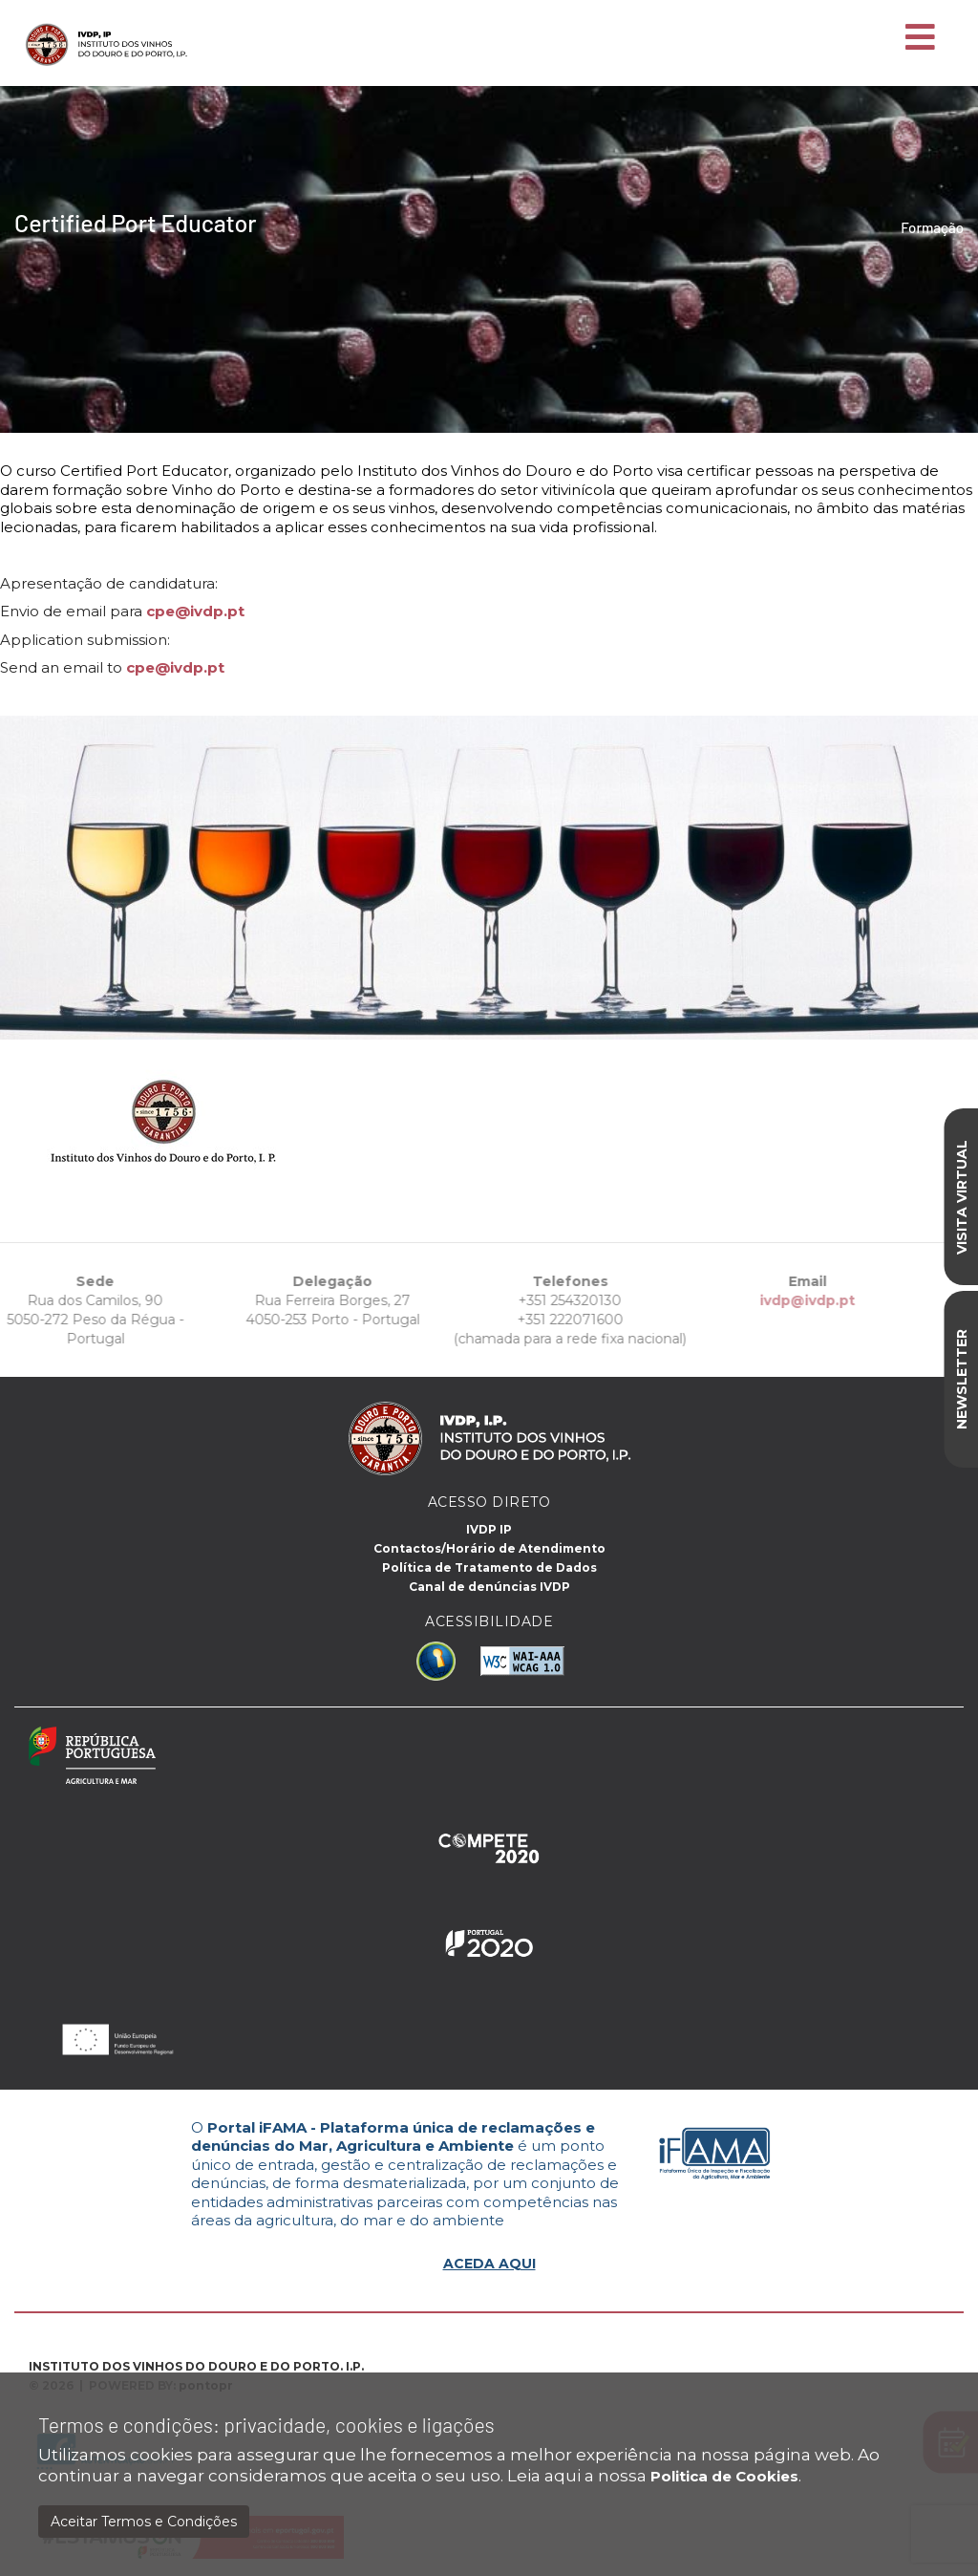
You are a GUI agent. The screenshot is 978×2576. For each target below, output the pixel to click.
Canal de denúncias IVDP (489, 1586)
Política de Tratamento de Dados (489, 1567)
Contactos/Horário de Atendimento (489, 1548)
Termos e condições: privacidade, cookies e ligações (266, 2424)
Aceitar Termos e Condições (144, 2521)
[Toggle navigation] (920, 38)
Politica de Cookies (724, 2476)
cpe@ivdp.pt (195, 611)
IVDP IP (489, 1529)
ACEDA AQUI (489, 2263)
